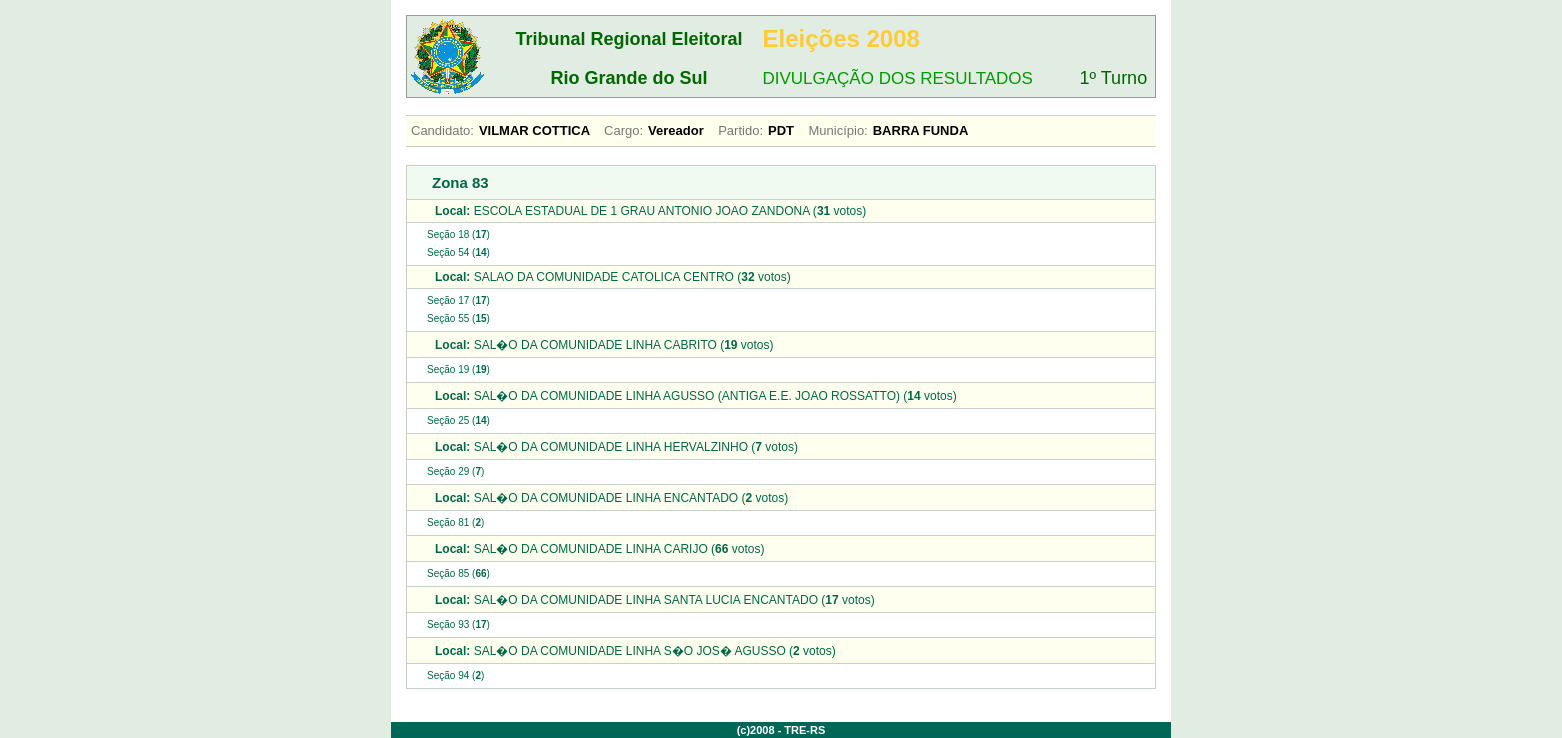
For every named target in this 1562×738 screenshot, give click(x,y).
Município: (837, 130)
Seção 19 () (458, 369)
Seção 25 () (458, 420)
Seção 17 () (458, 300)
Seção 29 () (455, 471)
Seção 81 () (455, 522)
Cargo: (623, 130)
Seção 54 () (458, 252)
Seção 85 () (458, 573)
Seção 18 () (458, 234)
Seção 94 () (455, 675)
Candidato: (442, 130)
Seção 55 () (458, 318)
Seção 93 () (458, 624)
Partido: (740, 130)
